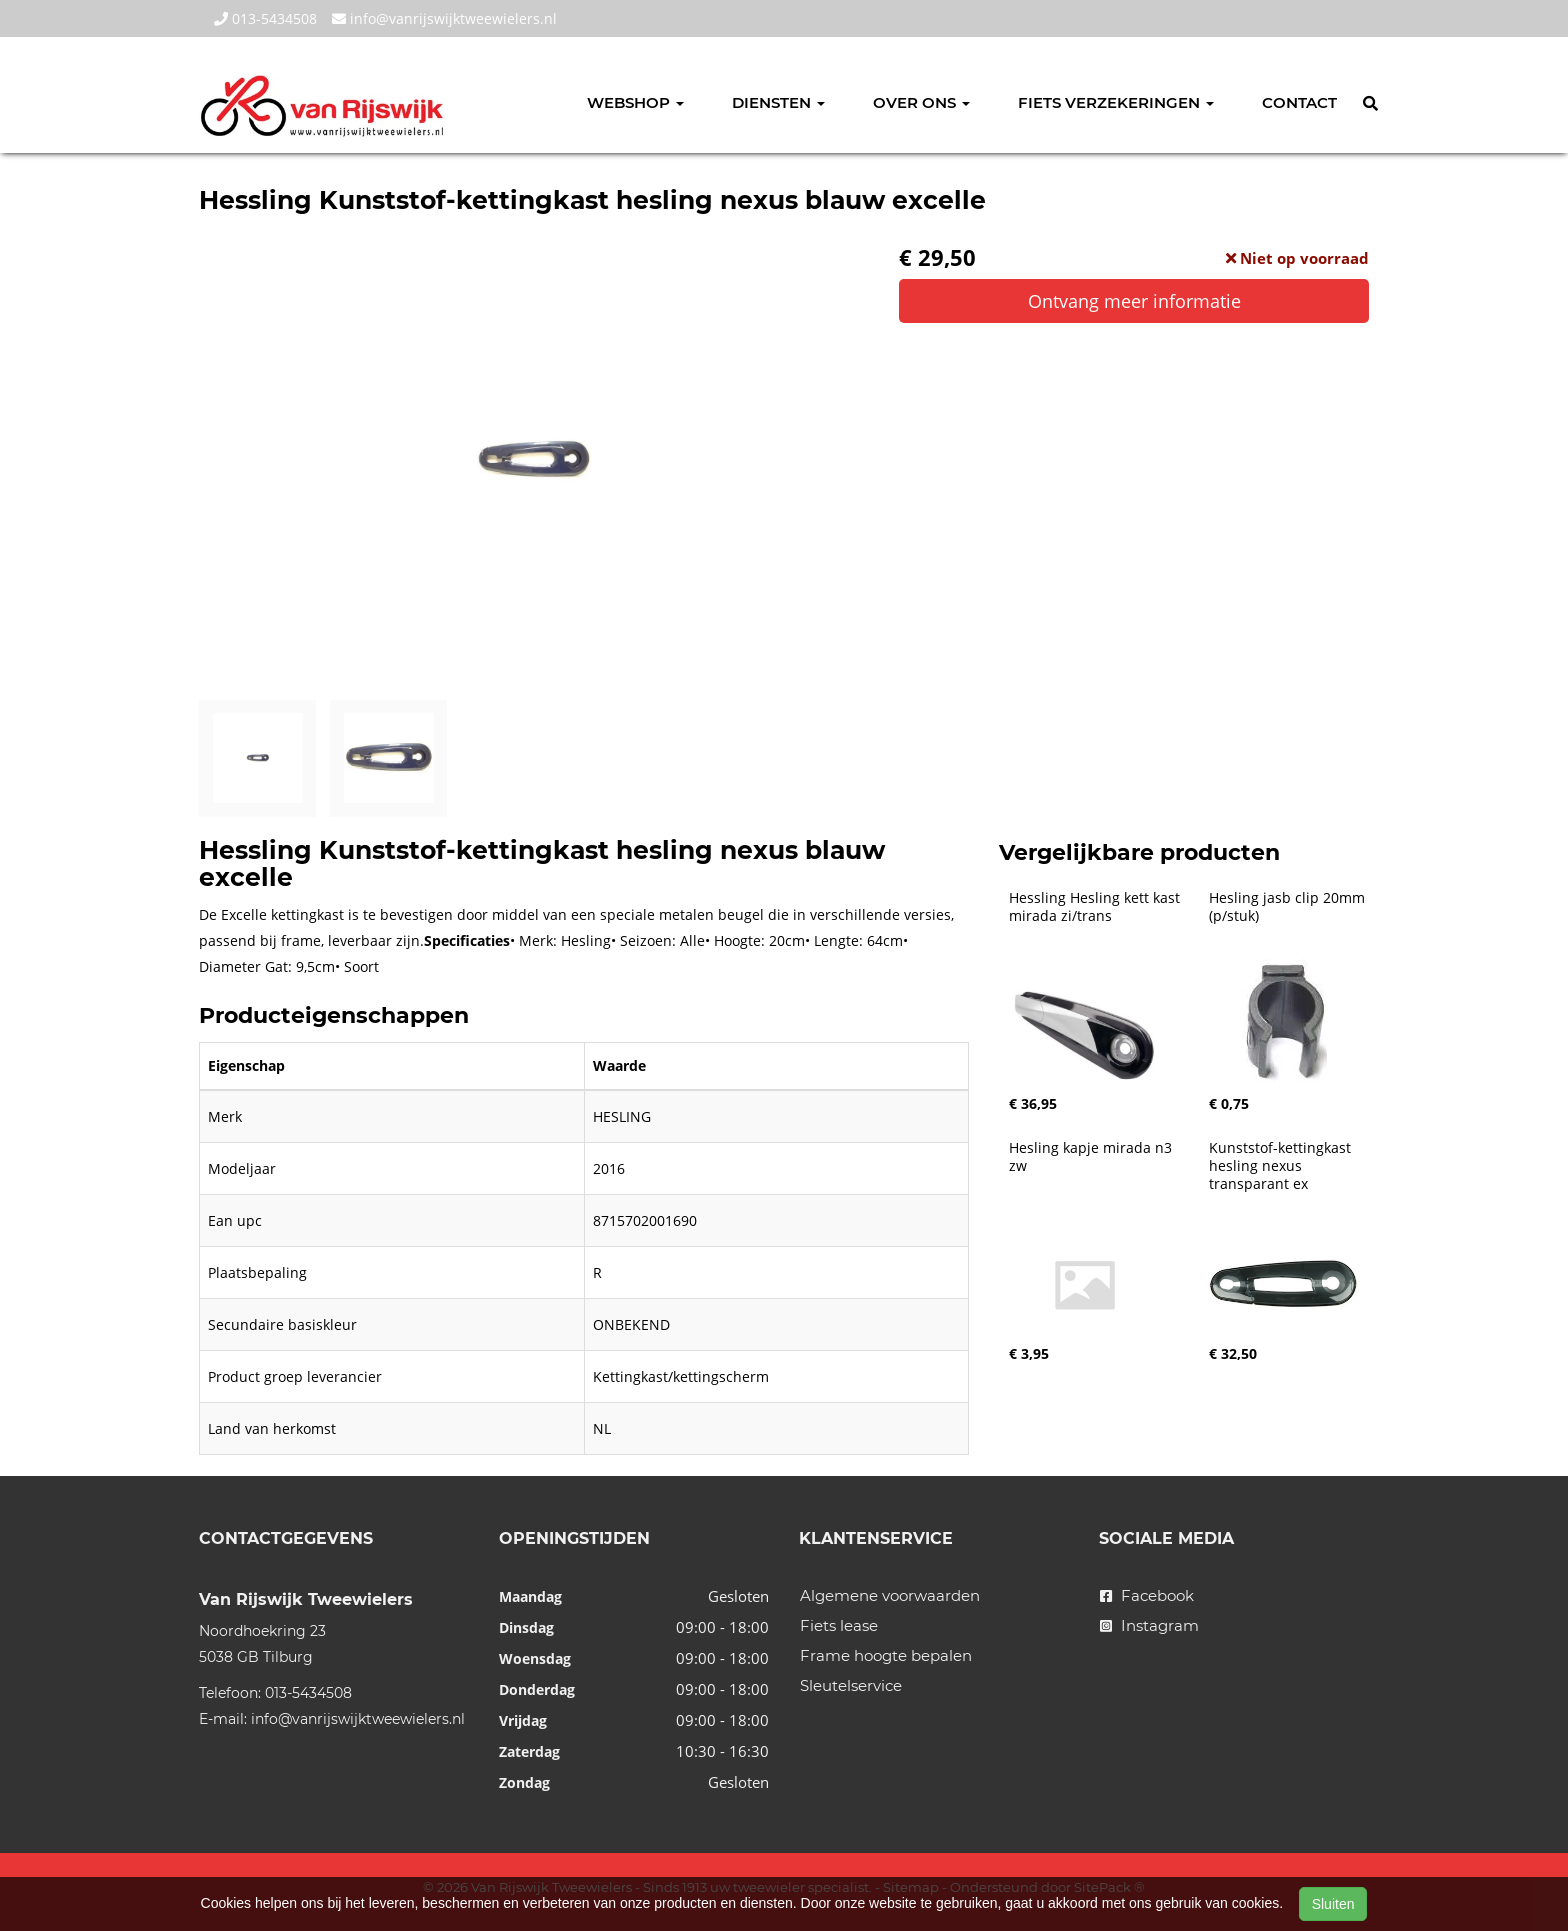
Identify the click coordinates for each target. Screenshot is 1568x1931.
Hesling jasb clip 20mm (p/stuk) (1289, 907)
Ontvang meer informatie (1134, 301)
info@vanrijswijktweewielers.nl (444, 18)
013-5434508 (265, 18)
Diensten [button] (778, 102)
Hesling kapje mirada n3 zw (1092, 1157)
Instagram (1149, 1625)
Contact (1299, 102)
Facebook (1147, 1595)
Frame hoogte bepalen (886, 1655)
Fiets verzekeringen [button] (1116, 102)
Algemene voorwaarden (890, 1595)
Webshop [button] (635, 102)
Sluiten (1333, 1904)
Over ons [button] (921, 102)
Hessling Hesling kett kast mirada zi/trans (1096, 907)
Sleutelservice (851, 1685)
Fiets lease (839, 1625)
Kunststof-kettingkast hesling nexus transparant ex (1282, 1166)
